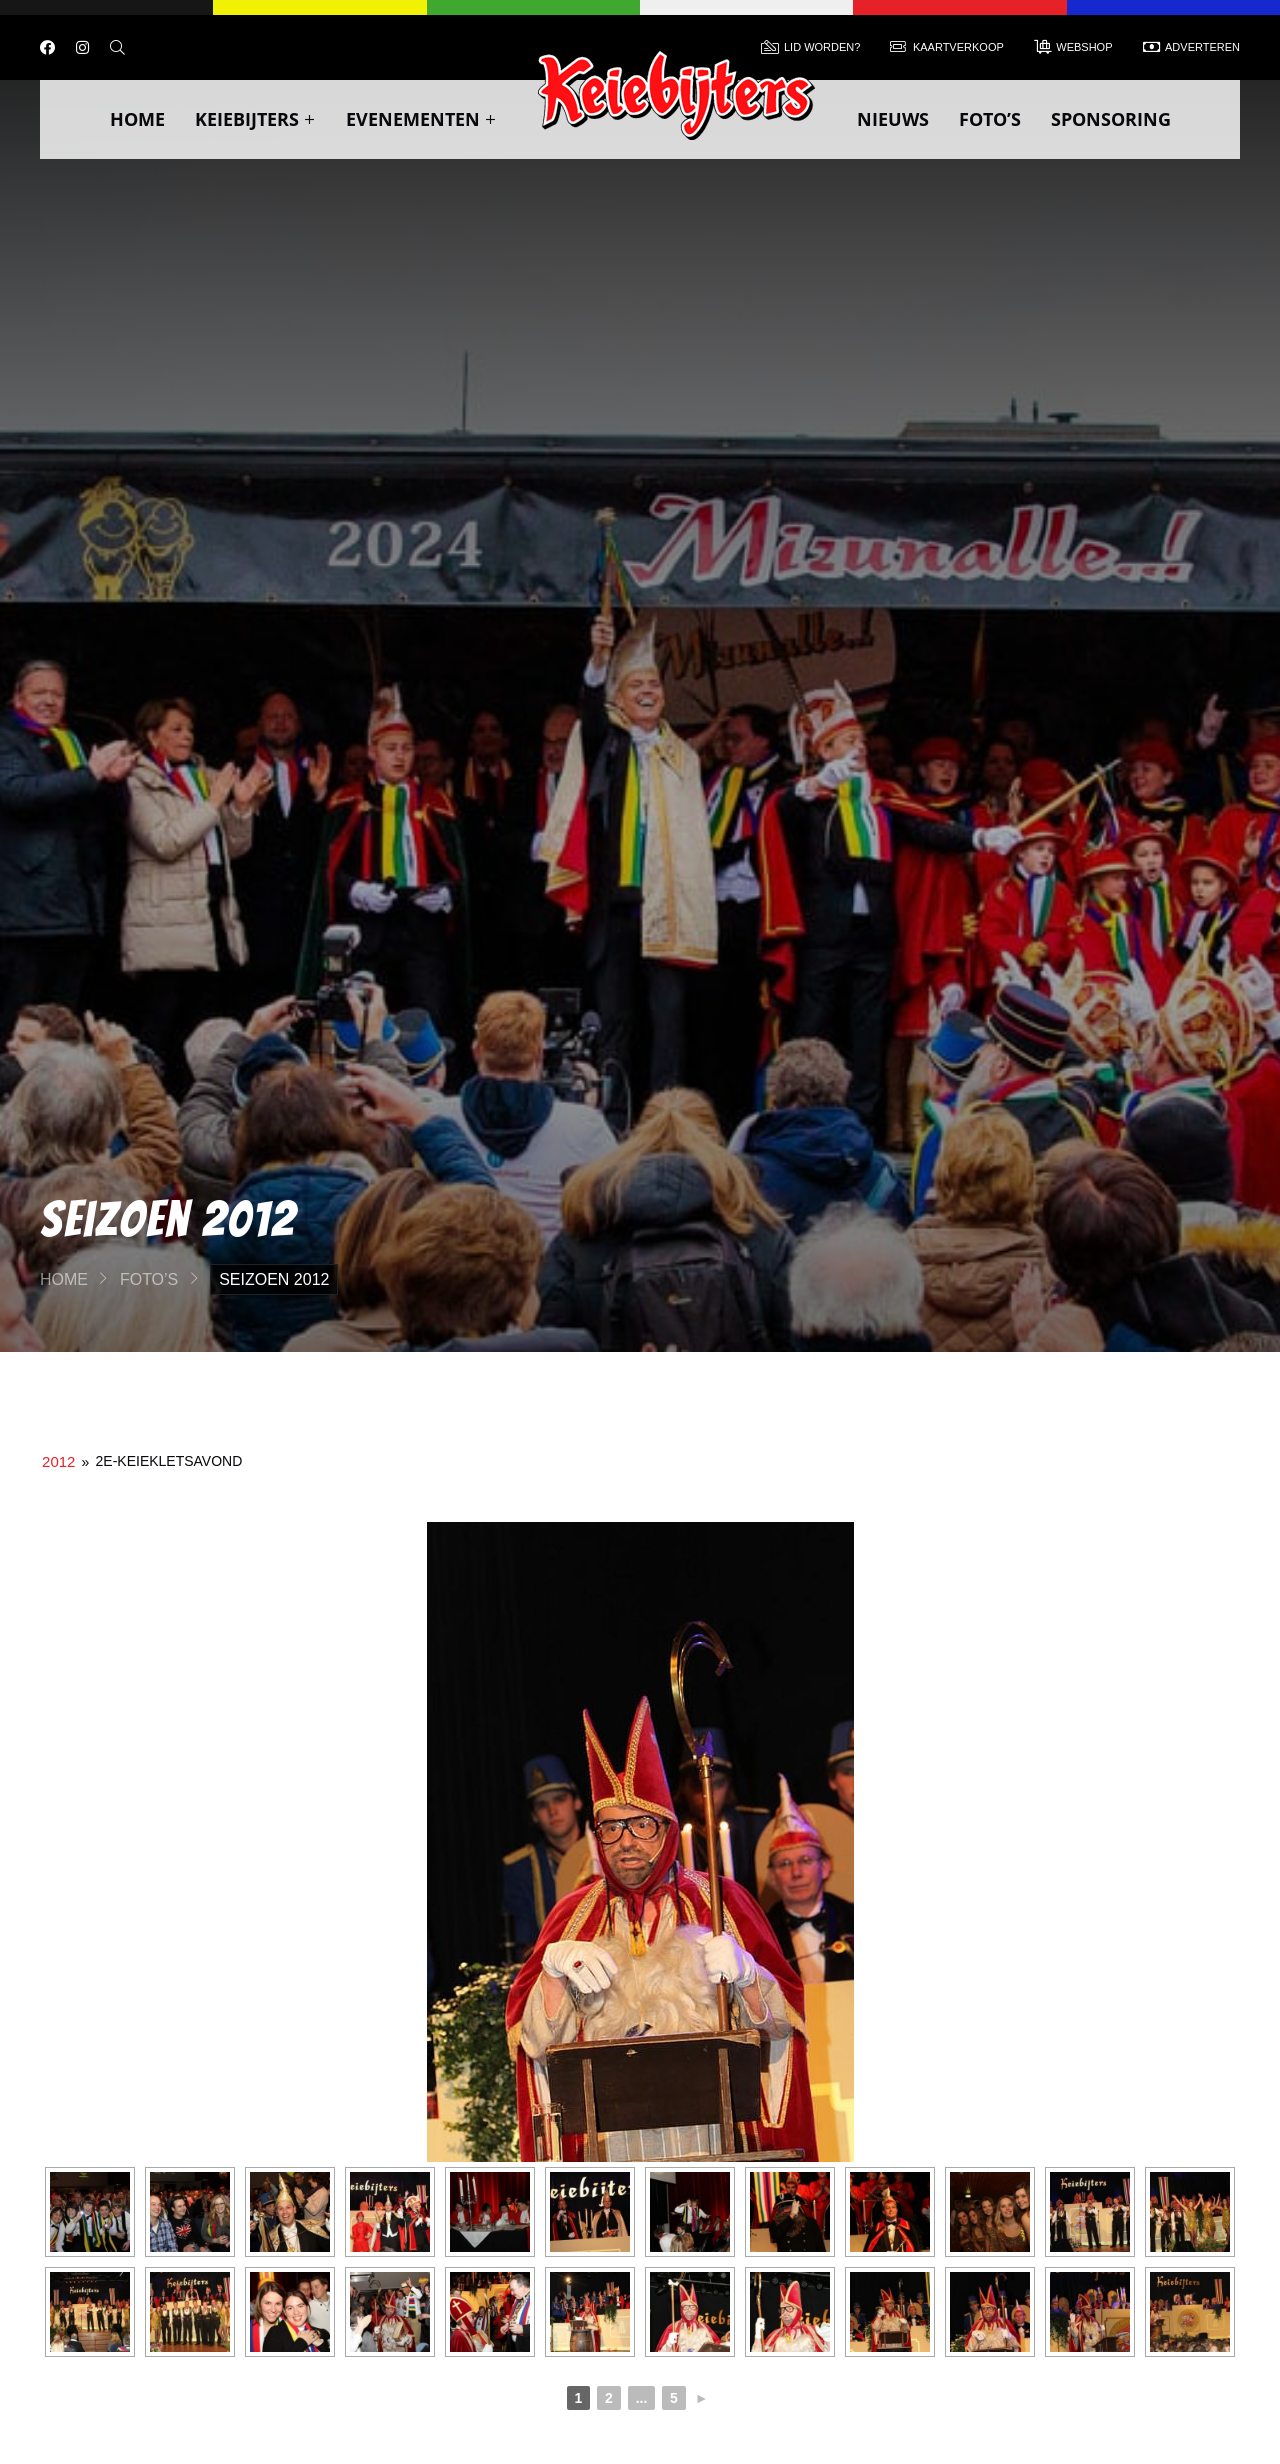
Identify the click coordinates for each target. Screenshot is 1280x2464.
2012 (58, 1461)
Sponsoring (1111, 119)
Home (137, 119)
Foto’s (990, 119)
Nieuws (893, 119)
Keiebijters (255, 119)
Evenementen (421, 119)
